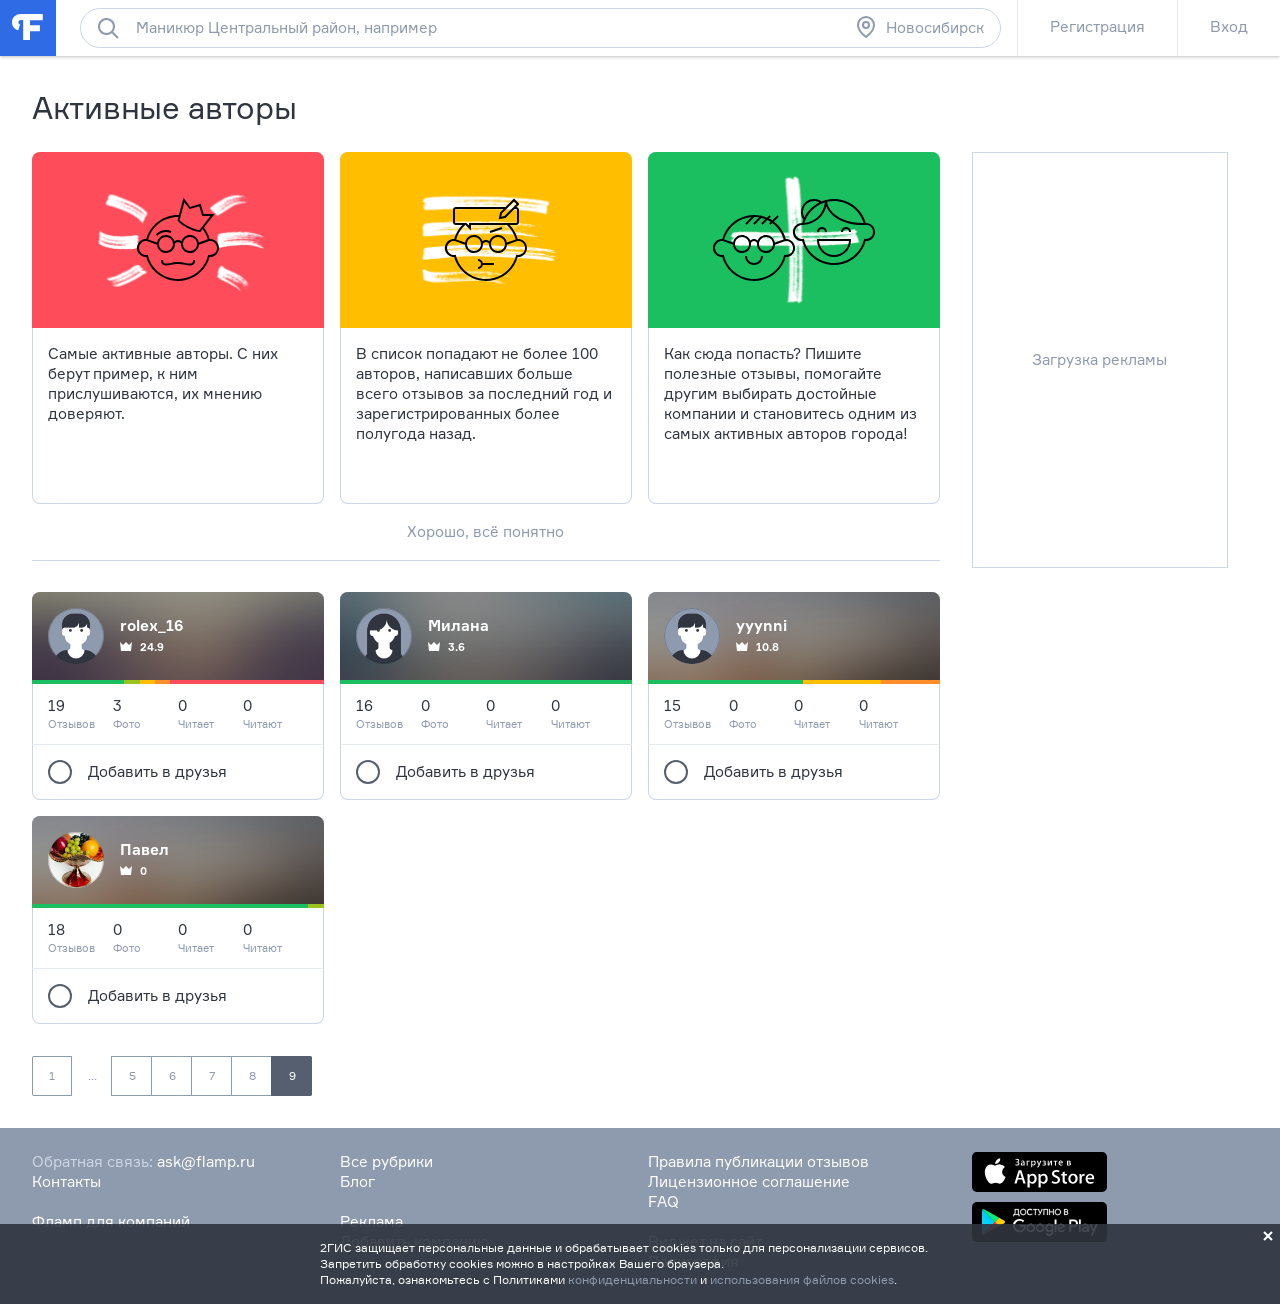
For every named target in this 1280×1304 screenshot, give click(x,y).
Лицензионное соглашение (749, 1181)
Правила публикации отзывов (758, 1161)
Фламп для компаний (111, 1221)
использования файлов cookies (802, 1279)
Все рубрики (386, 1161)
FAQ (663, 1201)
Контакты (66, 1181)
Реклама (371, 1221)
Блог (357, 1181)
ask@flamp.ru (206, 1161)
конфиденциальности (632, 1279)
